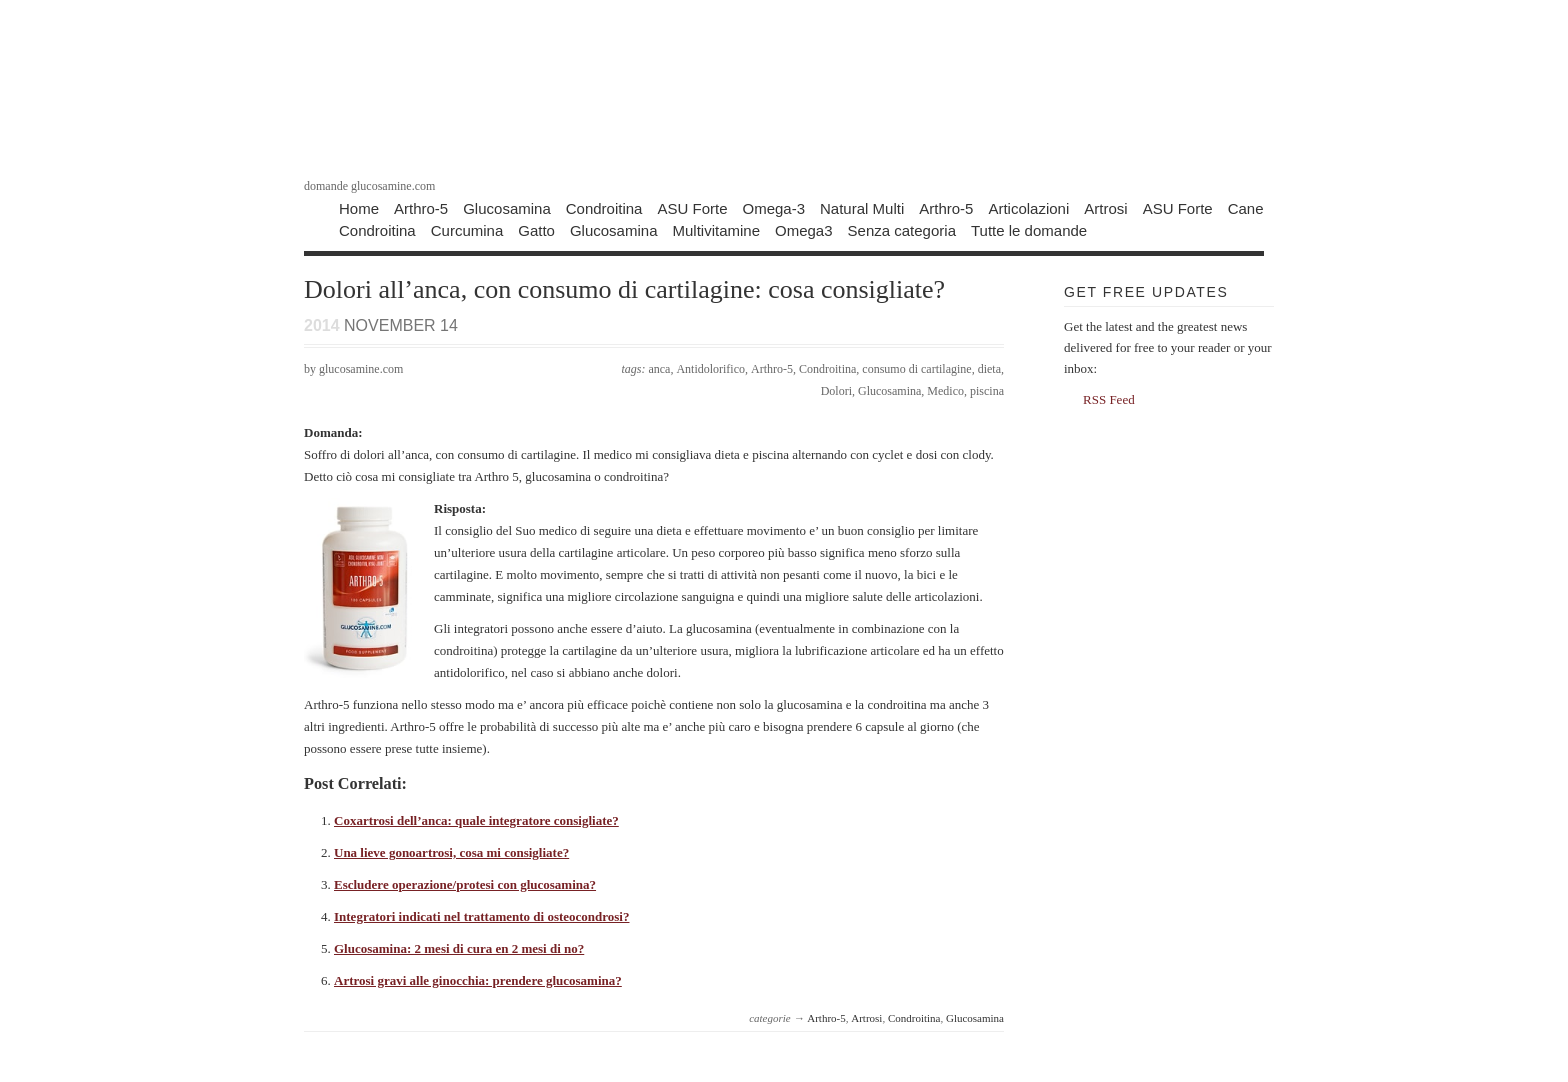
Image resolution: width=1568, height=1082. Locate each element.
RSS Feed (1109, 399)
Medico (945, 391)
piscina (987, 391)
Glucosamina (507, 207)
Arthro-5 (421, 207)
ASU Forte (692, 207)
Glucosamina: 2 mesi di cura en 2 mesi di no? (459, 948)
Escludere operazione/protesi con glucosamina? (465, 884)
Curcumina (467, 229)
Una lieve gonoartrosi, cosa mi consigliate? (451, 852)
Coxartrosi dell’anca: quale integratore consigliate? (476, 820)
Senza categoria (902, 229)
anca (659, 369)
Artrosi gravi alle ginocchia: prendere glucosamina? (478, 980)
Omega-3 (774, 207)
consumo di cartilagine (916, 369)
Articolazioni (1028, 207)
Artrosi (1105, 207)
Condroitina (604, 207)
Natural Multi (862, 207)
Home (359, 207)
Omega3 (804, 229)
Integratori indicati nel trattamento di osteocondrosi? (481, 916)
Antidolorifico (710, 369)
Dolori (836, 391)
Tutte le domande (1029, 229)
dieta (989, 369)
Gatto (536, 229)
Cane (1246, 207)
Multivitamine (716, 229)
